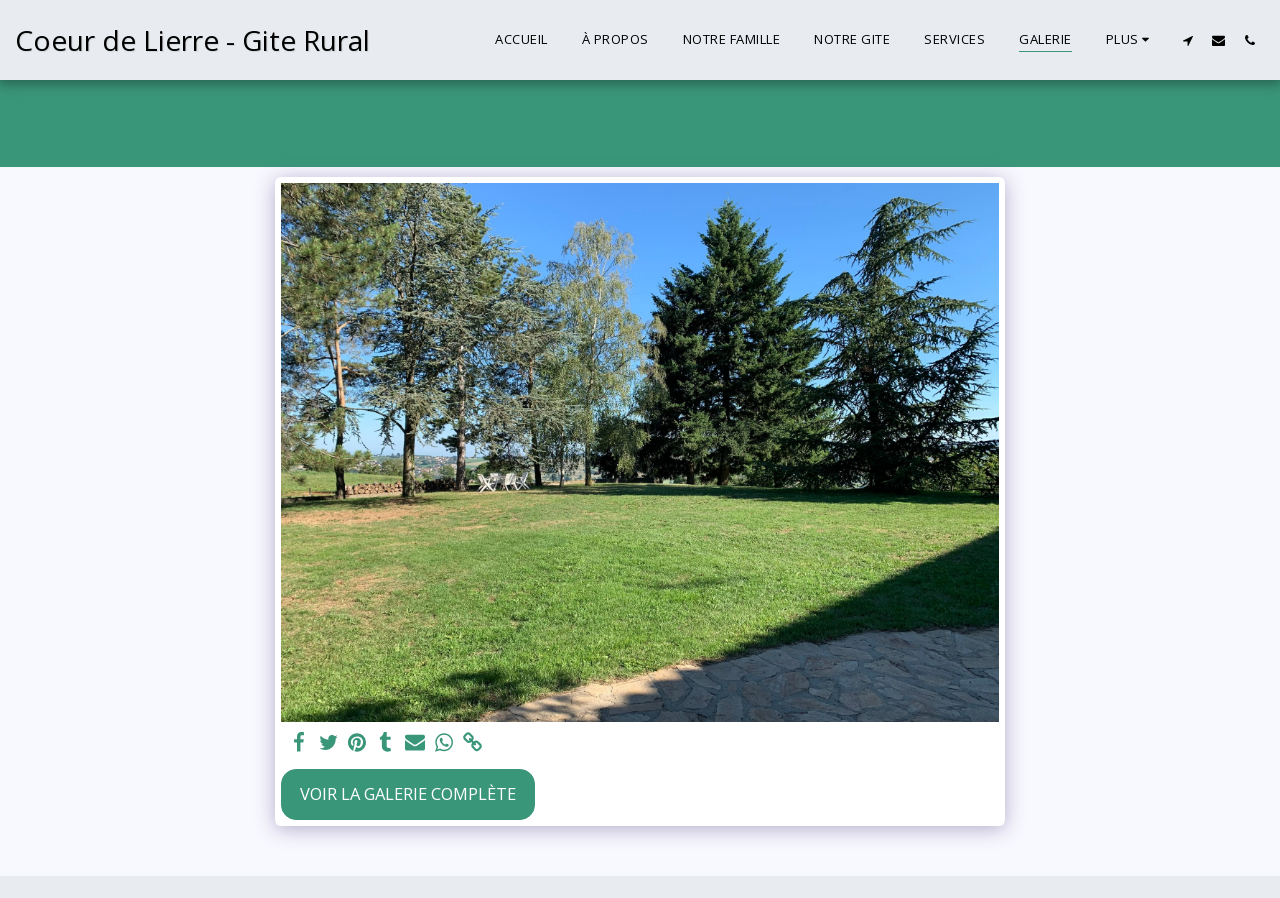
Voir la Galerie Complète (408, 793)
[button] (1187, 40)
